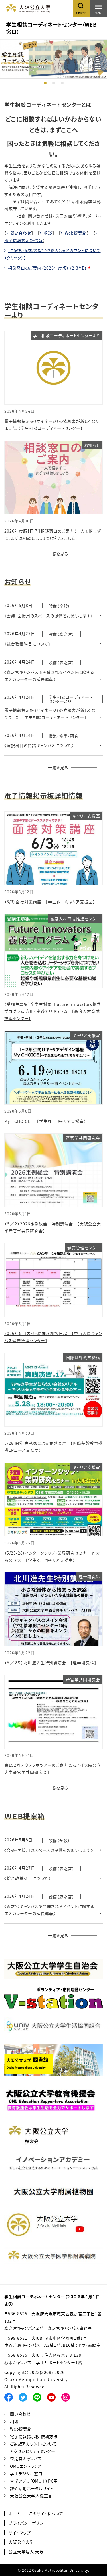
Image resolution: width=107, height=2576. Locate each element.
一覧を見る (58, 553)
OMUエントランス (26, 2466)
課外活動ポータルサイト (32, 2488)
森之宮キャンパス (26, 2458)
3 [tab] (62, 83)
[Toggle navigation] (98, 8)
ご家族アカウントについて (33, 2443)
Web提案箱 (76, 233)
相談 (48, 233)
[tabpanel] (53, 58)
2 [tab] (53, 83)
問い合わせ (20, 233)
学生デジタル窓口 (26, 2473)
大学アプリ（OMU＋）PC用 (34, 2481)
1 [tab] (45, 83)
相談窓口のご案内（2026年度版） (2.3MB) (47, 268)
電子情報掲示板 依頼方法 (34, 2436)
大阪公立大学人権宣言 (31, 2495)
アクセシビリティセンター (32, 2451)
